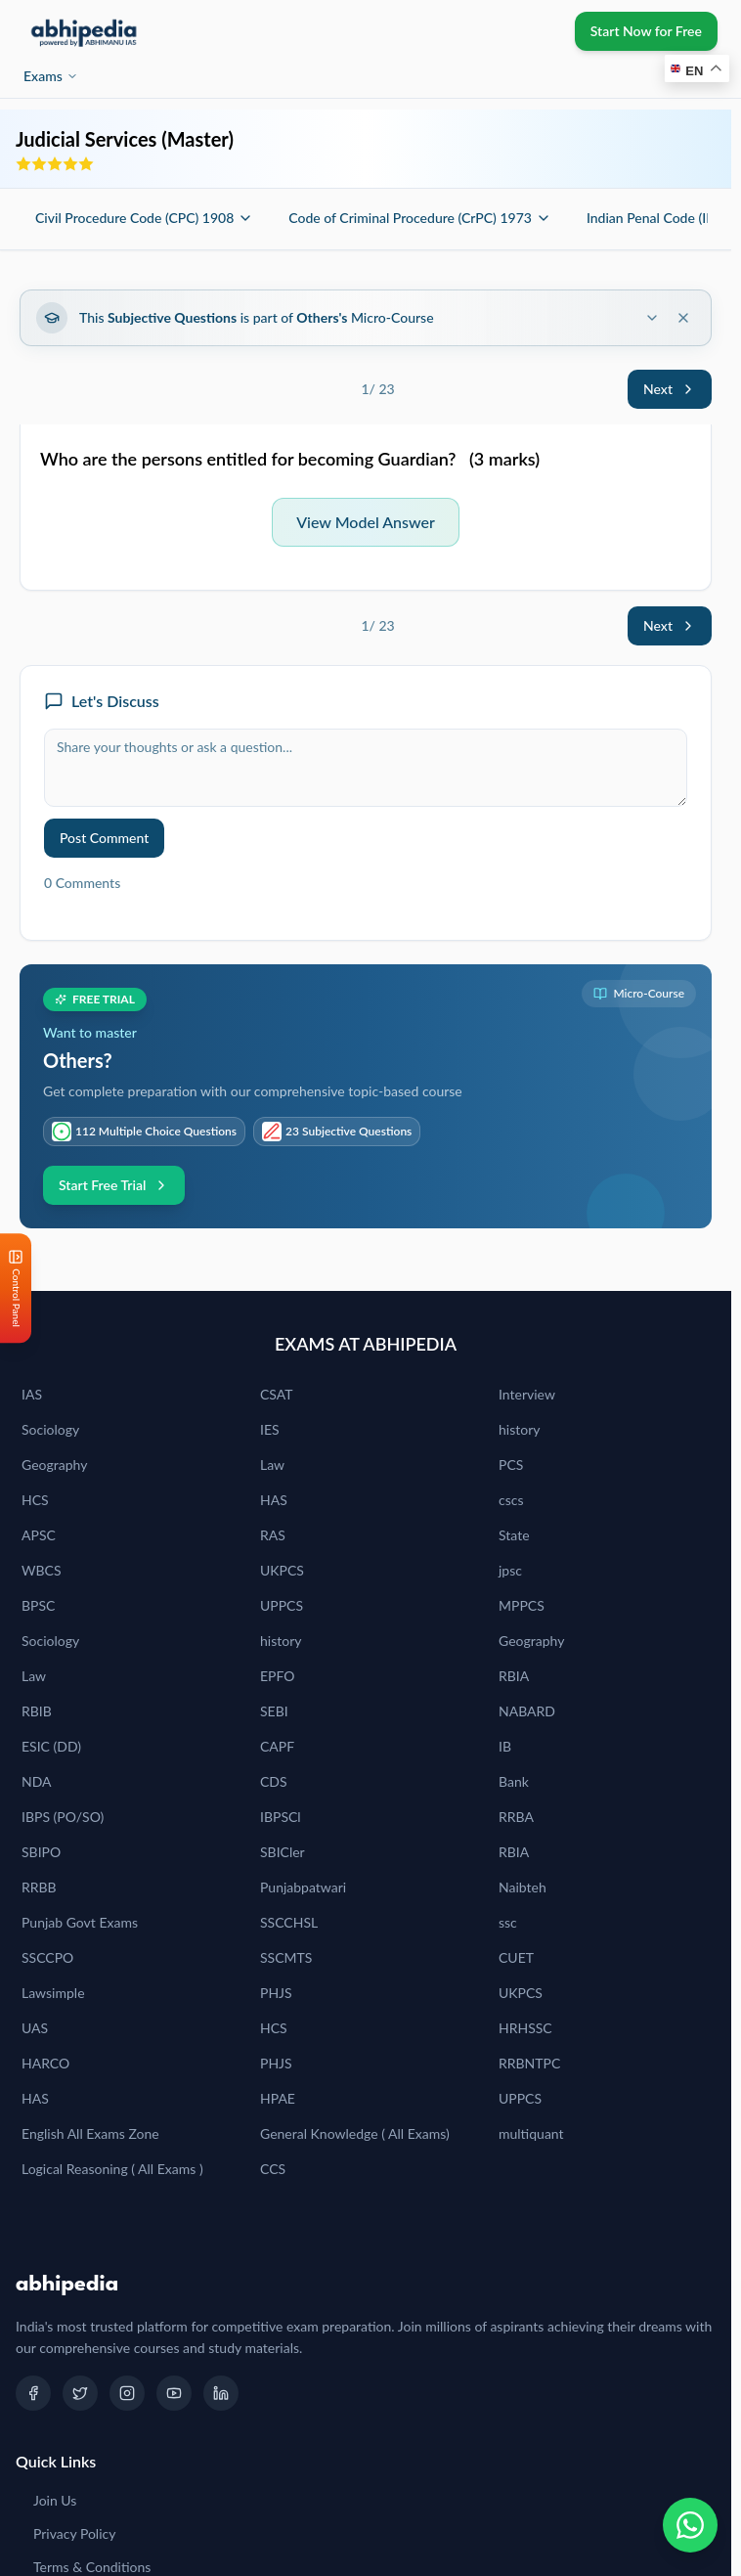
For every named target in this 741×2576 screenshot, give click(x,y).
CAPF (277, 1746)
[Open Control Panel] (15, 1288)
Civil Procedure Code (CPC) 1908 (144, 217)
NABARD (527, 1711)
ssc (508, 1922)
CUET (516, 1957)
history (519, 1429)
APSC (39, 1535)
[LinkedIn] (221, 2393)
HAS (273, 1499)
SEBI (274, 1711)
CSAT (276, 1394)
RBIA (514, 1675)
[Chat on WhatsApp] (690, 2525)
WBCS (42, 1570)
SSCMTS (286, 1957)
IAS (32, 1394)
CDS (273, 1781)
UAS (35, 2028)
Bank (514, 1781)
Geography (54, 1464)
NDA (37, 1781)
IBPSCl (280, 1816)
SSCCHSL (289, 1922)
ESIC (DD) (51, 1746)
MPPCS (522, 1605)
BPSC (38, 1605)
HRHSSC (525, 2028)
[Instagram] (127, 2393)
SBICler (282, 1851)
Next (669, 388)
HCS (35, 1499)
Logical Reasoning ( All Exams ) (112, 2168)
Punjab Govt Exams (80, 1922)
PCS (511, 1464)
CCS (272, 2168)
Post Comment (104, 837)
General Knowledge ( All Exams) (355, 2133)
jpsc (510, 1570)
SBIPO (41, 1851)
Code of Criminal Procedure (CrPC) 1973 (419, 217)
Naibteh (522, 1887)
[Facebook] (33, 2393)
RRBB (39, 1887)
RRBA (516, 1816)
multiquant (531, 2133)
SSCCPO (47, 1957)
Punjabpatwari (303, 1887)
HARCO (45, 2063)
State (514, 1535)
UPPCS (281, 1605)
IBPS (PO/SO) (63, 1816)
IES (270, 1429)
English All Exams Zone (90, 2133)
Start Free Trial (114, 1185)
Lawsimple (53, 1992)
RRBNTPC (529, 2063)
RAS (272, 1535)
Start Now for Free (646, 30)
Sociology (50, 1429)
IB (505, 1746)
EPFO (277, 1675)
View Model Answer (365, 521)
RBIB (37, 1711)
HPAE (277, 2098)
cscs (511, 1499)
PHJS (276, 1992)
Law (272, 1464)
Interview (527, 1394)
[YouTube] (174, 2393)
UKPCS (282, 1570)
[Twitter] (80, 2393)
